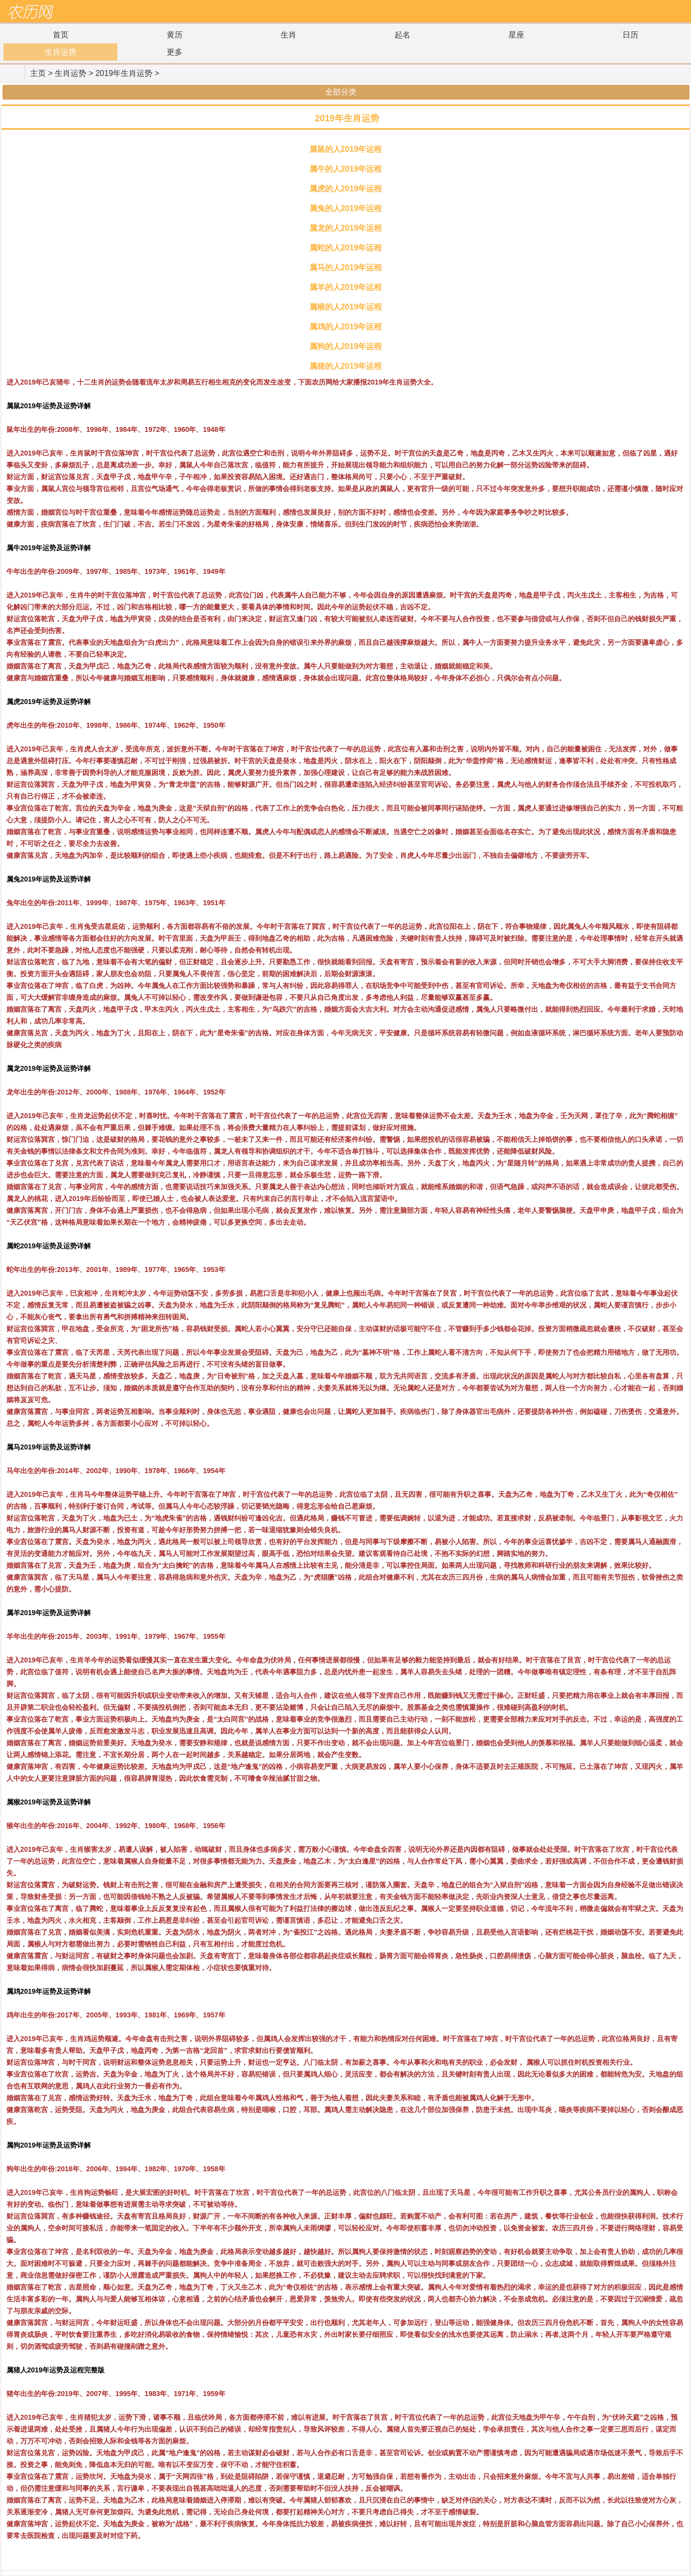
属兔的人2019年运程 (345, 208)
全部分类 (344, 92)
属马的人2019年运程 (345, 267)
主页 (38, 73)
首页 (61, 35)
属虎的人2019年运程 (345, 188)
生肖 (288, 35)
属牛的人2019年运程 (345, 169)
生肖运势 (60, 52)
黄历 (174, 35)
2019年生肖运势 (123, 73)
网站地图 (678, 11)
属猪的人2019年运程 (345, 366)
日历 (630, 35)
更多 (174, 52)
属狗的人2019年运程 (345, 346)
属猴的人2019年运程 (345, 307)
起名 (402, 35)
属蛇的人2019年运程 (345, 248)
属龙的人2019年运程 (345, 228)
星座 (516, 35)
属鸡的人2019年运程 (345, 326)
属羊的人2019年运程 (345, 287)
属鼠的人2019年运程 (345, 149)
